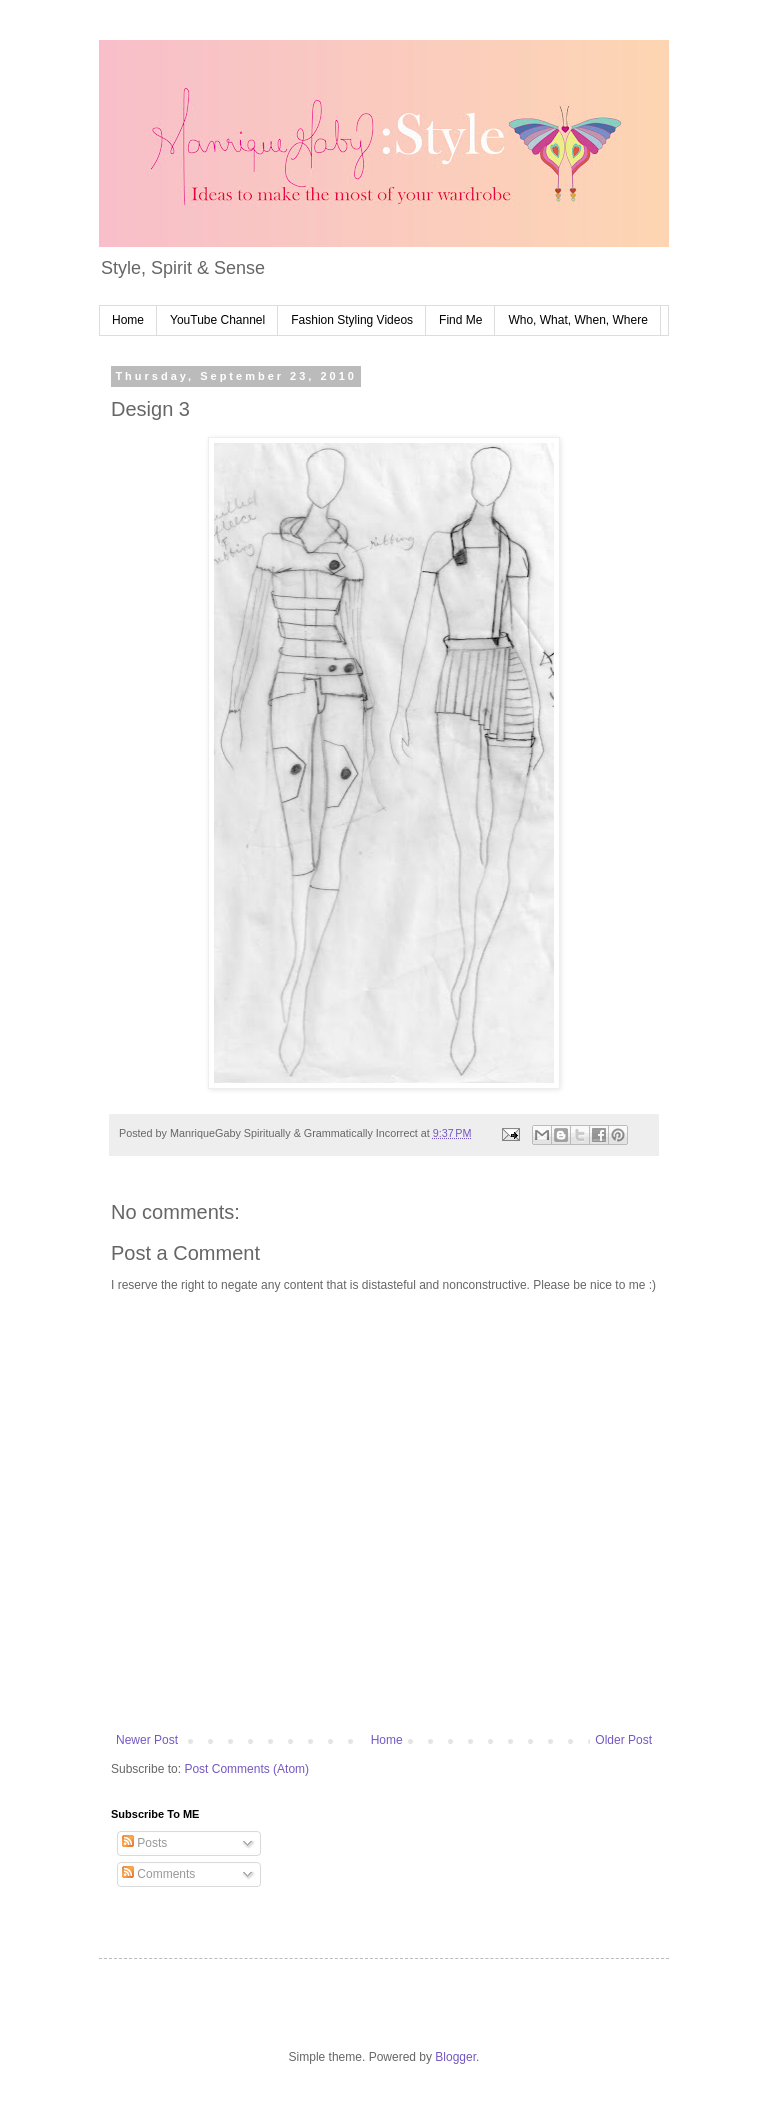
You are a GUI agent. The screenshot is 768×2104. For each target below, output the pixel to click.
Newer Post (147, 1740)
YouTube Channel (217, 320)
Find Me (460, 320)
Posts (144, 1843)
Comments (158, 1874)
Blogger (455, 2057)
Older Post (623, 1740)
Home (128, 320)
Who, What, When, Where (577, 320)
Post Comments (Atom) (246, 1769)
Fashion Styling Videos (352, 320)
